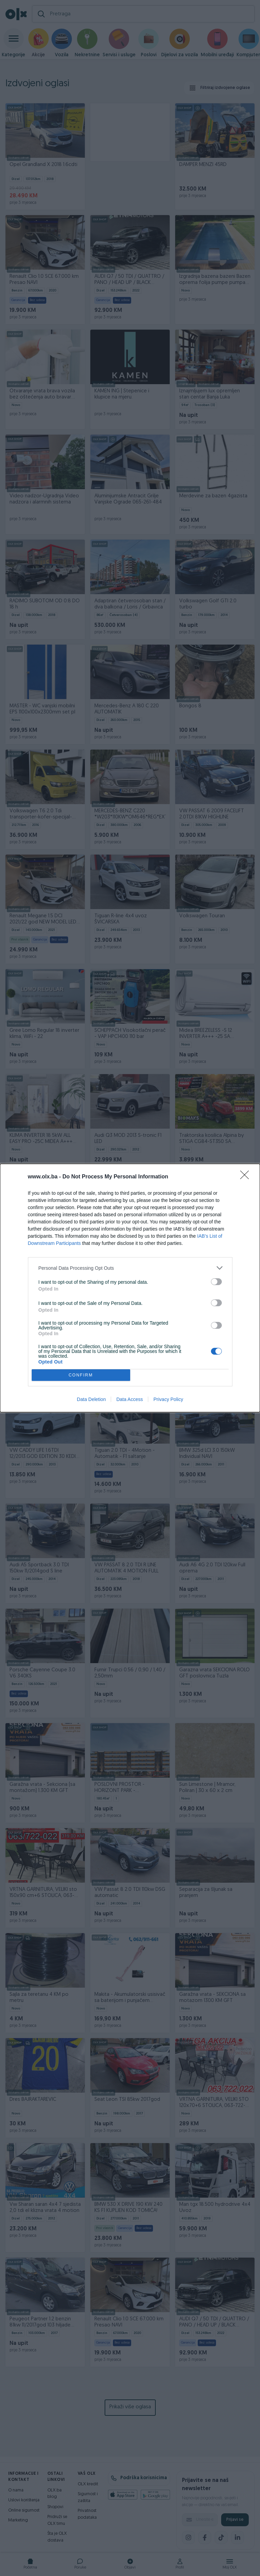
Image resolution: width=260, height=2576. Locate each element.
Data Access (129, 1399)
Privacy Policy (168, 1399)
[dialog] (130, 1288)
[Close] (246, 1177)
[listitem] (130, 1267)
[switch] (216, 1281)
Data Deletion (91, 1399)
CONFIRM (81, 1375)
